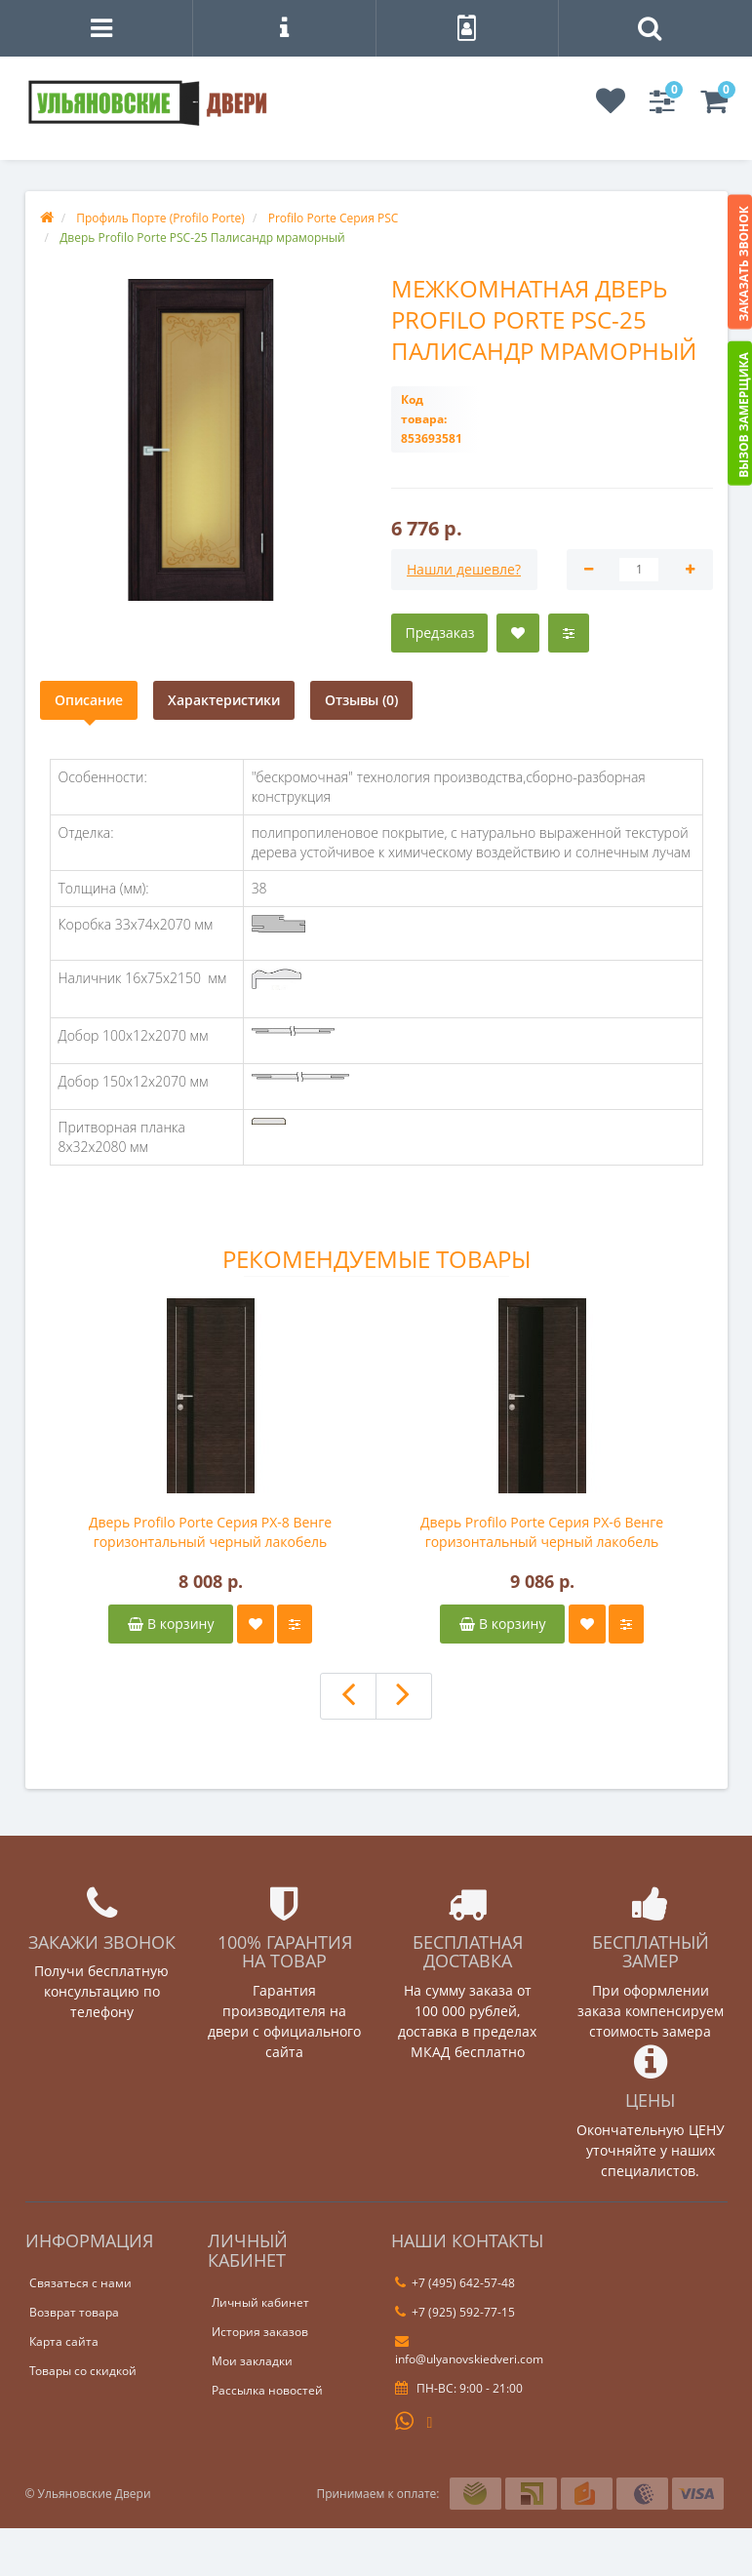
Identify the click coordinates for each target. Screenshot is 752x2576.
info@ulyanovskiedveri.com (469, 2350)
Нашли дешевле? (464, 569)
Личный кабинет (260, 2302)
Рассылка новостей (267, 2390)
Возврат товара (74, 2312)
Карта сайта (64, 2341)
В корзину (171, 1623)
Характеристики (224, 700)
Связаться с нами (80, 2283)
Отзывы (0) (361, 700)
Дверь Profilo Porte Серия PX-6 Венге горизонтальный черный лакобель (541, 1532)
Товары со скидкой (83, 2370)
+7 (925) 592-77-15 (455, 2312)
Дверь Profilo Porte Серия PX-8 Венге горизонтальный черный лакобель (210, 1532)
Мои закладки (252, 2361)
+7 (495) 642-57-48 (455, 2283)
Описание (89, 700)
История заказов (260, 2331)
